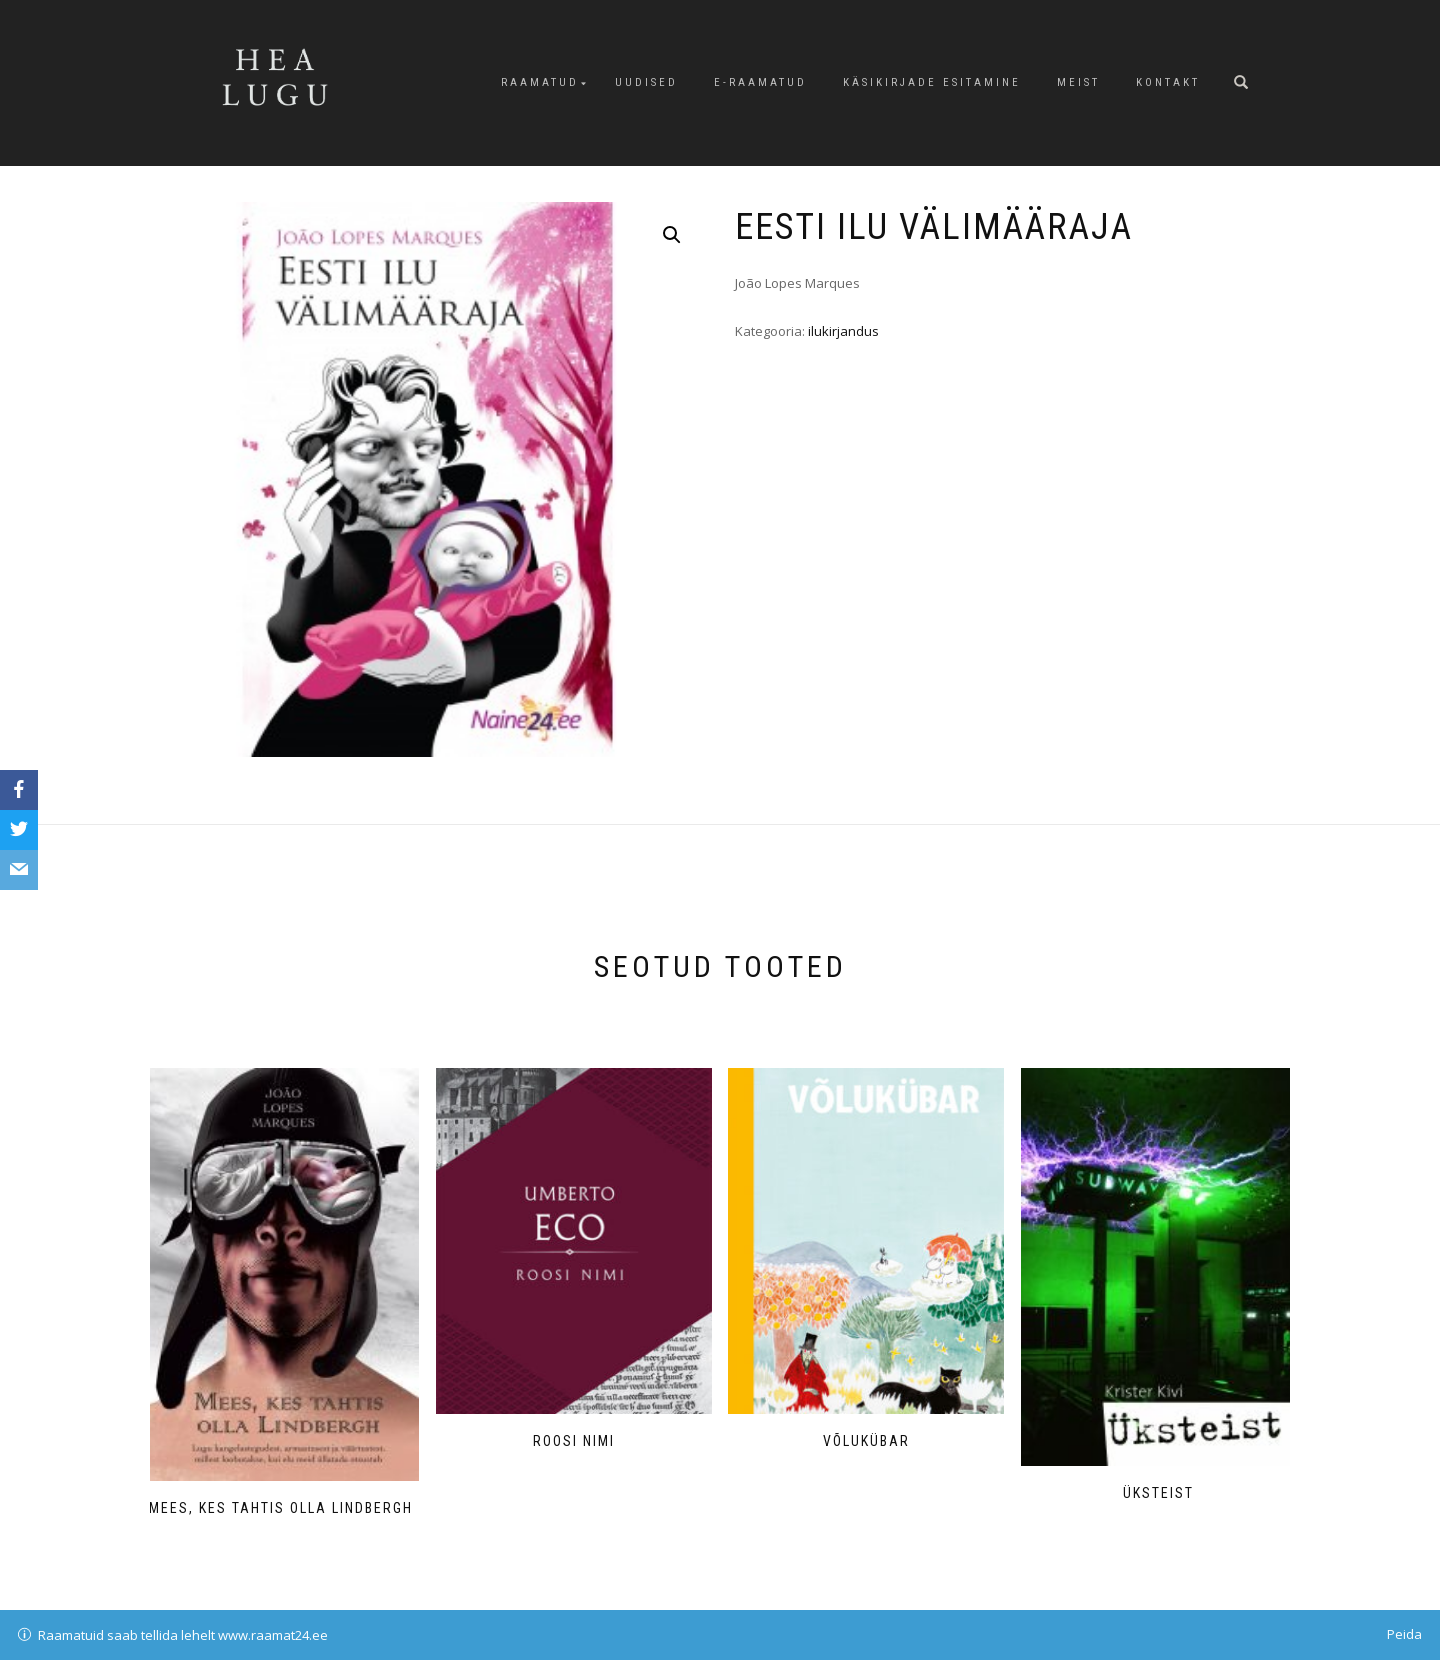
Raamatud (540, 82)
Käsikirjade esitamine (932, 82)
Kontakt (1168, 82)
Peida (1404, 1634)
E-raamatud (760, 82)
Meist (1078, 82)
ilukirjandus (843, 331)
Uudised (646, 82)
